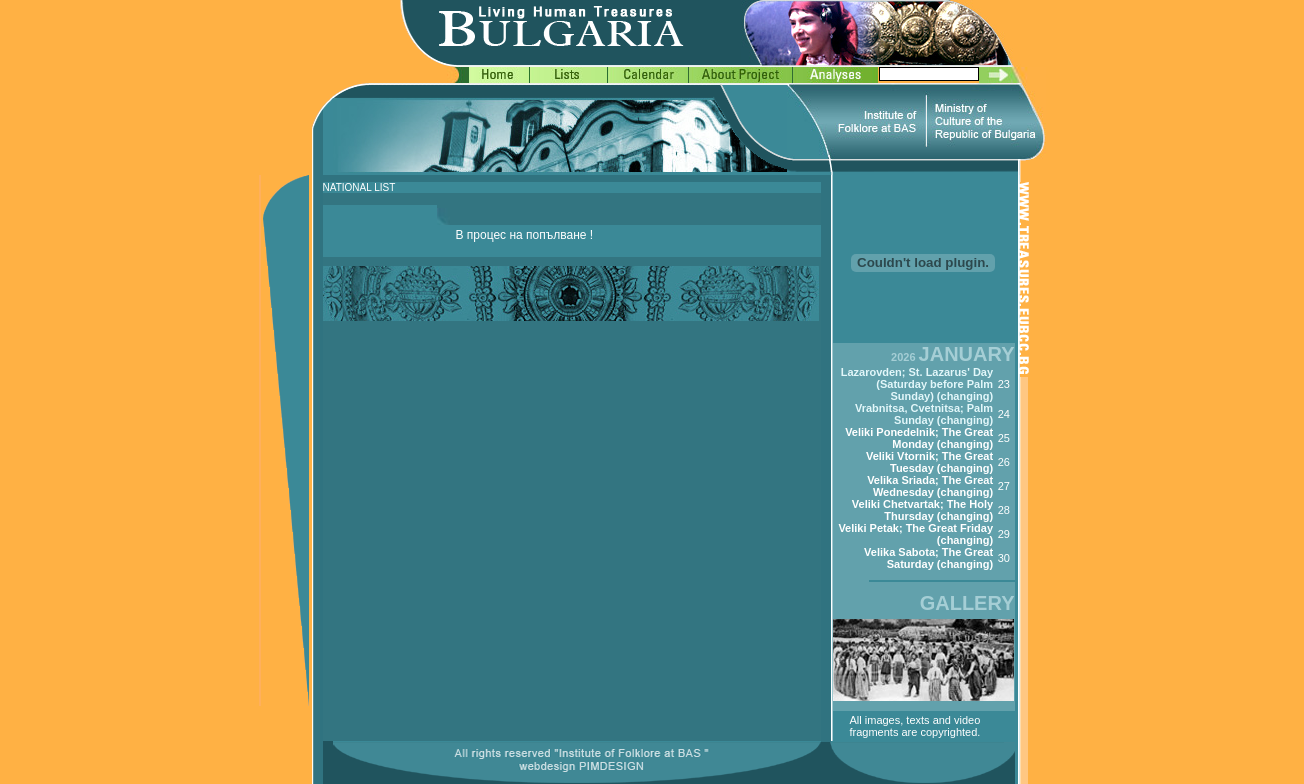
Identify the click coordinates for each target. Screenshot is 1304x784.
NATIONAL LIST (359, 187)
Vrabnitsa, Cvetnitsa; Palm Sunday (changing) (924, 414)
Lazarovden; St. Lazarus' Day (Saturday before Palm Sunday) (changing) (917, 384)
